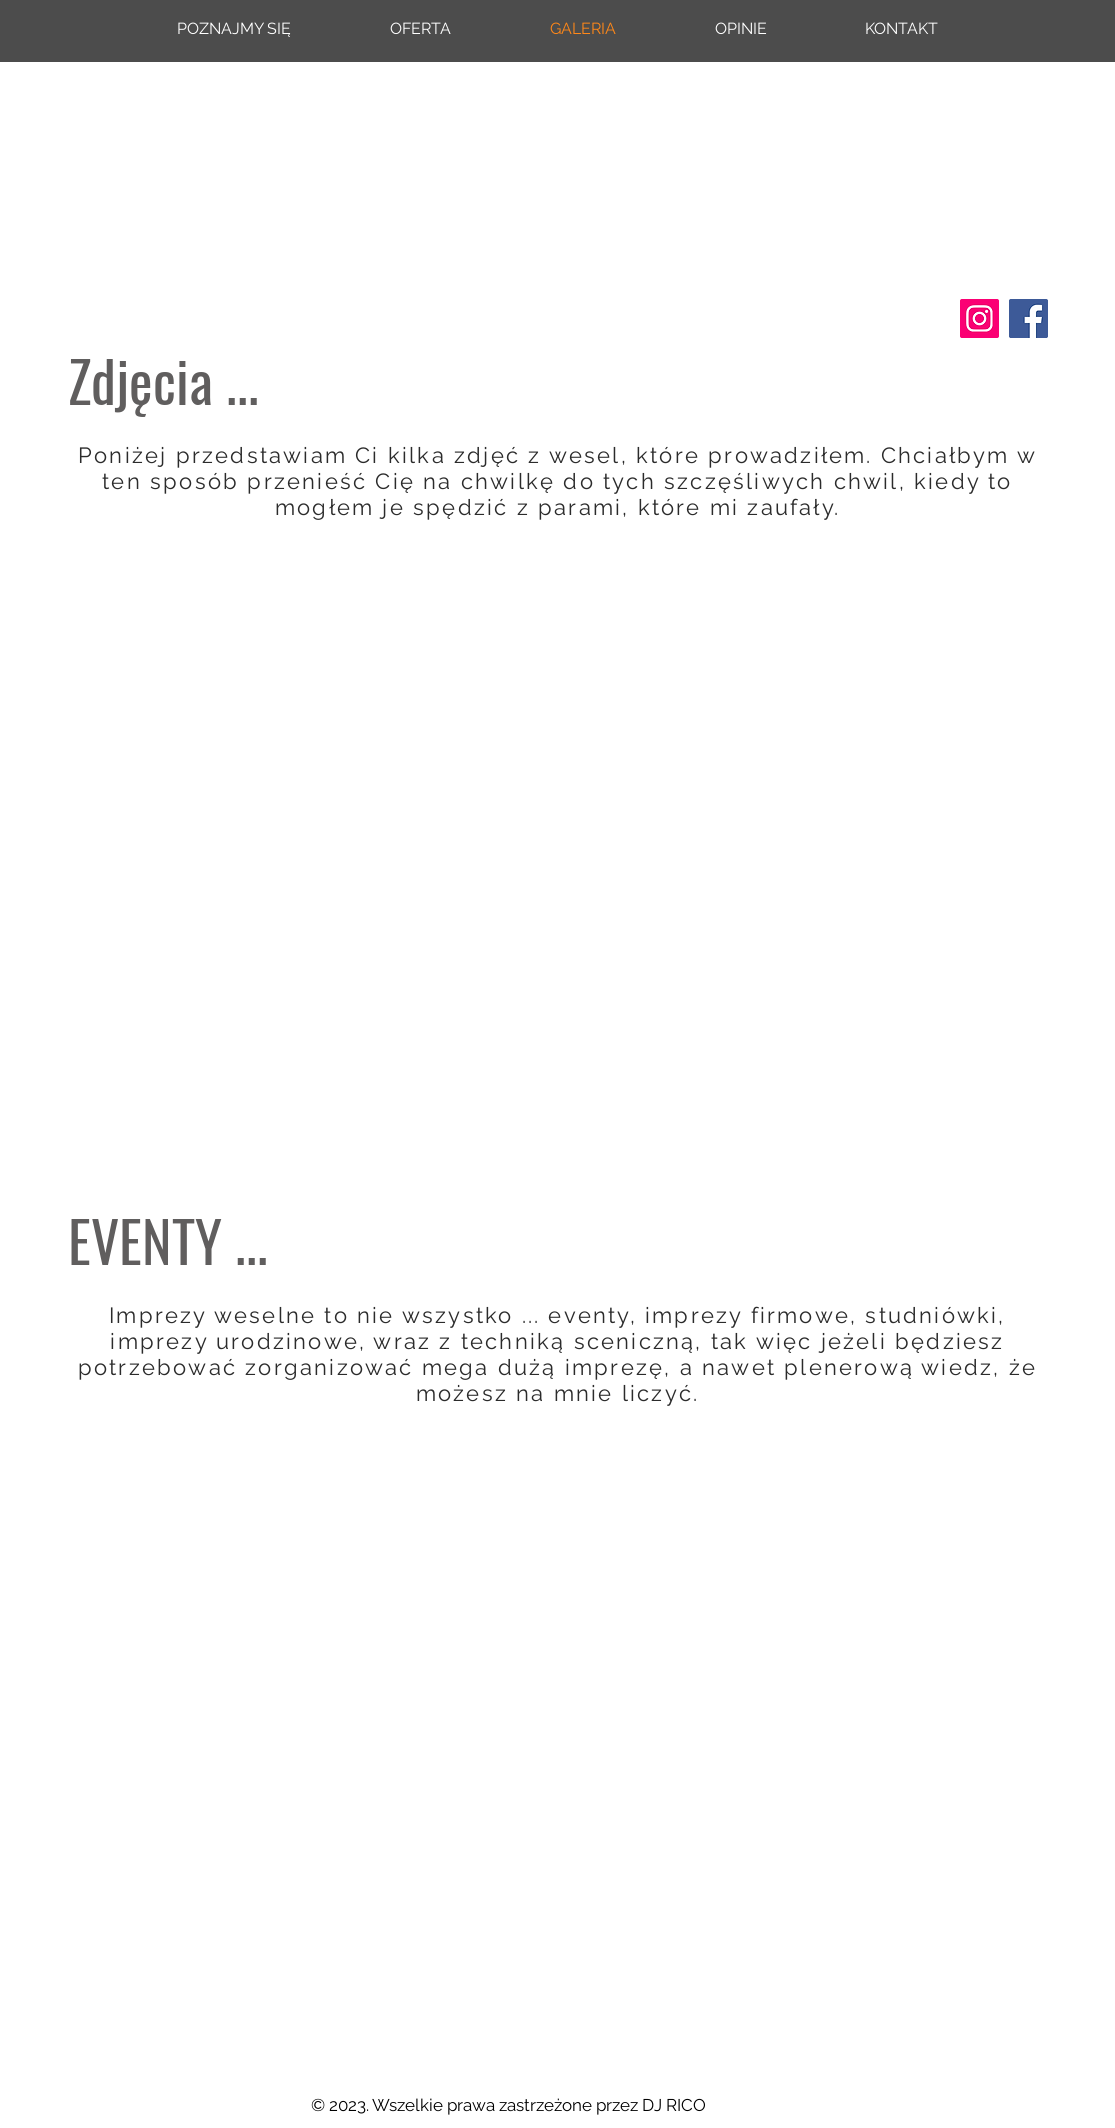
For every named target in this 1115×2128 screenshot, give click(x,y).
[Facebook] (1028, 318)
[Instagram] (979, 318)
